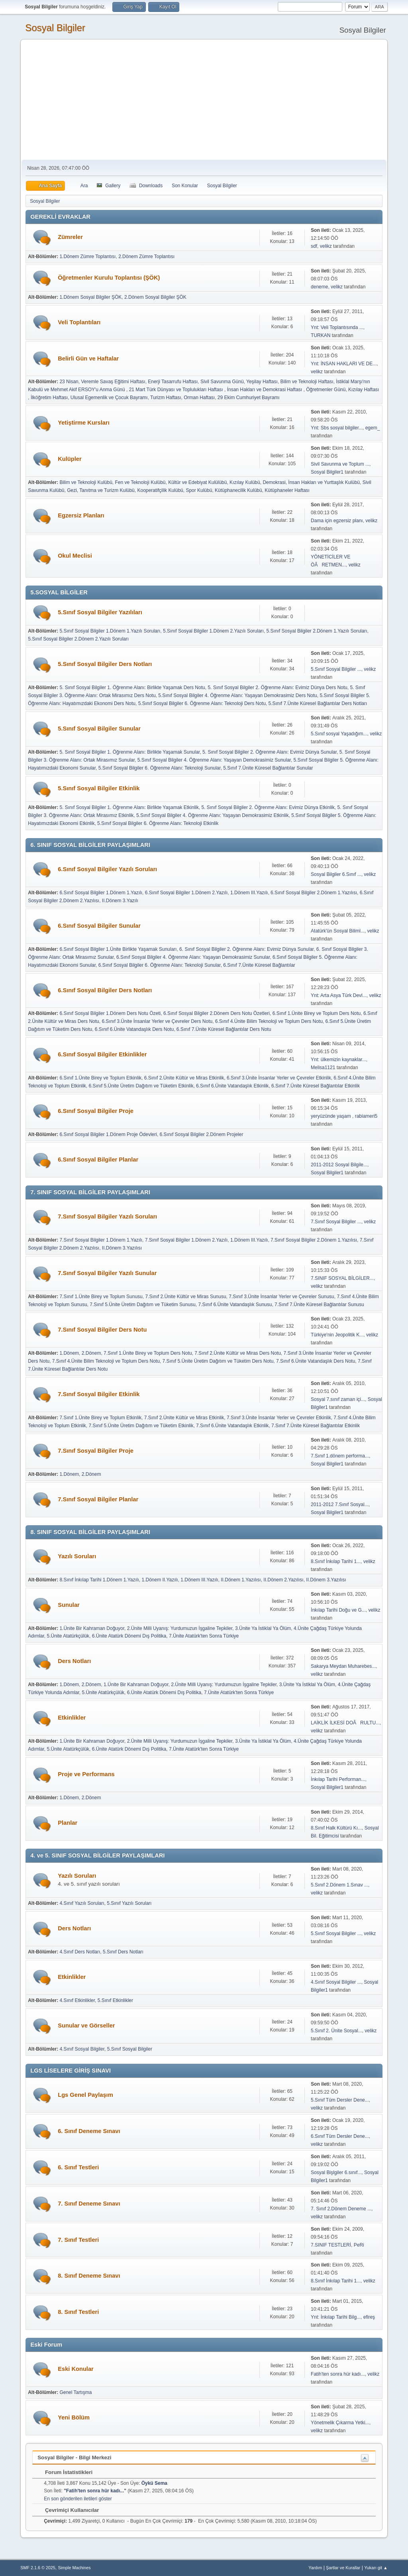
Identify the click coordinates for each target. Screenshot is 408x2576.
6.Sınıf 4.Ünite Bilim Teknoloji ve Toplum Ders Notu (269, 1021)
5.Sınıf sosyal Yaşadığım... (339, 734)
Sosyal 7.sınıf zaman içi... (338, 1399)
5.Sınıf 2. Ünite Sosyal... (336, 2030)
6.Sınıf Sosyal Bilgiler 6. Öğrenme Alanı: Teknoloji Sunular (159, 965)
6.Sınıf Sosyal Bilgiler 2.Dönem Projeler (201, 1134)
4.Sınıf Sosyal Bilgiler (81, 2049)
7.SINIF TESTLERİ (331, 2245)
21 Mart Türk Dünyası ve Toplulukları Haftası (176, 389)
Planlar (67, 1823)
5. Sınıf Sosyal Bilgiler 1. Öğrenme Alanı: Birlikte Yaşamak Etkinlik (128, 807)
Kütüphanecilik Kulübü (238, 490)
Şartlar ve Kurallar (343, 2567)
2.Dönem (91, 1353)
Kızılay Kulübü (245, 482)
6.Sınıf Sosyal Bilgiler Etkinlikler (102, 1054)
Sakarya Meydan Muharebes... (343, 1666)
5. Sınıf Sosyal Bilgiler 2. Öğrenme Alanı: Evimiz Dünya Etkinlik (267, 807)
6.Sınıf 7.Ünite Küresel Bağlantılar (259, 965)
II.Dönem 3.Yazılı (120, 900)
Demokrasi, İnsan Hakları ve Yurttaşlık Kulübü (311, 482)
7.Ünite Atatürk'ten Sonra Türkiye (204, 1636)
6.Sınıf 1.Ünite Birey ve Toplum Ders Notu (317, 1013)
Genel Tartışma (75, 2392)
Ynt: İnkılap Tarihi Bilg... (336, 2317)
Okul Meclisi (75, 555)
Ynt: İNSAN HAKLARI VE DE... (344, 363)
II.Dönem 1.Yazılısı (241, 1580)
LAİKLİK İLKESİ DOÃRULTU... (345, 1723)
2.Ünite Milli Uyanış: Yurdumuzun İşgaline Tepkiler (180, 1628)
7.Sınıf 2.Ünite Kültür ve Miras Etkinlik (184, 1417)
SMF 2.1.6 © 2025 (37, 2567)
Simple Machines (74, 2567)
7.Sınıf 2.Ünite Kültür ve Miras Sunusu (185, 1296)
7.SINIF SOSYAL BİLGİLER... (342, 1278)
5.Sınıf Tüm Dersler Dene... (340, 2100)
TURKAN (320, 335)
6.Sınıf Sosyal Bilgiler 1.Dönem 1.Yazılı (100, 892)
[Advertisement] (204, 100)
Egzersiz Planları (81, 515)
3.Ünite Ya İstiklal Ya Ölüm (263, 1628)
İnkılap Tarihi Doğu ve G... (338, 1610)
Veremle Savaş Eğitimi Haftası (113, 381)
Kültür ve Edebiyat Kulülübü (197, 482)
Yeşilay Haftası (262, 381)
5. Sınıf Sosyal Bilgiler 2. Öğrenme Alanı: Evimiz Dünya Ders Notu (277, 687)
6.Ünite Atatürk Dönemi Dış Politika (129, 1636)
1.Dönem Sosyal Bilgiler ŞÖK (90, 297)
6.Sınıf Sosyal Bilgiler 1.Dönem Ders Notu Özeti (110, 1013)
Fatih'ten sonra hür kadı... (338, 2374)
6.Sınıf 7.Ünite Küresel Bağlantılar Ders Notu (224, 1029)
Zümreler (70, 237)
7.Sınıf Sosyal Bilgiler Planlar (98, 1499)
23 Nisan (68, 381)
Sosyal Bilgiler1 (327, 472)
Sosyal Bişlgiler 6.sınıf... (336, 2172)
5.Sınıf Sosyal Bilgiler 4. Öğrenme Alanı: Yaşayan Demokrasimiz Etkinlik (212, 815)
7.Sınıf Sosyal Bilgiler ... (336, 1221)
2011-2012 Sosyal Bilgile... (339, 1165)
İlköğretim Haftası (49, 397)
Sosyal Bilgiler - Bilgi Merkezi (74, 2457)
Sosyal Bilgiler (55, 27)
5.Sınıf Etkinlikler (115, 2000)
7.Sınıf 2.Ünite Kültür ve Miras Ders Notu (237, 1353)
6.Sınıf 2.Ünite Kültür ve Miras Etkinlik (184, 1078)
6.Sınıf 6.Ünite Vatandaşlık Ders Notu (134, 1029)
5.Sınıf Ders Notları (123, 1952)
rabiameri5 (366, 1116)
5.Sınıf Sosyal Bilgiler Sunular (99, 728)
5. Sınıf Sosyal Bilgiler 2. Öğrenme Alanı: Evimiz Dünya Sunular (269, 752)
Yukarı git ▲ (376, 2567)
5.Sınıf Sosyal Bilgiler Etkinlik (98, 788)
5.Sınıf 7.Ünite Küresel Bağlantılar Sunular (268, 768)
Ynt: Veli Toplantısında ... (337, 327)
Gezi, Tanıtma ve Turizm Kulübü (101, 490)
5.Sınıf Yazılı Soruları (129, 1903)
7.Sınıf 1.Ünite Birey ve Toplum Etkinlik (100, 1417)
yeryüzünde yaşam (331, 1116)
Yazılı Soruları (77, 1556)
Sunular (69, 1605)
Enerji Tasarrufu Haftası (173, 381)
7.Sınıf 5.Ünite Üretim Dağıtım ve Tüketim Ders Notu (218, 1361)
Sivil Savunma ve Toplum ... (340, 464)
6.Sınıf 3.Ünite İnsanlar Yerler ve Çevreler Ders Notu (157, 1021)
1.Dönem (69, 1353)
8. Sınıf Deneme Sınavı (89, 2275)
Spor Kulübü (199, 490)
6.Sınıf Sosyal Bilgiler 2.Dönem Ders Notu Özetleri (216, 1013)
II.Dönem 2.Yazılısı (283, 1580)
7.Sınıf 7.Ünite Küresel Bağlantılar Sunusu (319, 1304)
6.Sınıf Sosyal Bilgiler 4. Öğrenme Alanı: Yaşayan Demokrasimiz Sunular (193, 957)
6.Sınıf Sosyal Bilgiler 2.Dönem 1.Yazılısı (314, 892)
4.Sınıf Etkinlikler (77, 2000)
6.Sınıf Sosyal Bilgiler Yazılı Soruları (107, 869)
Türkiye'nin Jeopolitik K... (337, 1335)
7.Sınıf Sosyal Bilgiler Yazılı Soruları (107, 1216)
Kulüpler (69, 459)
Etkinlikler (72, 1717)
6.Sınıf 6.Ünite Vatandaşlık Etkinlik (232, 1086)
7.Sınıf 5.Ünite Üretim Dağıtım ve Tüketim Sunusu (143, 1304)
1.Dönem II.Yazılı (160, 1580)
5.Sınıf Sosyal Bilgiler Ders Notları (105, 664)
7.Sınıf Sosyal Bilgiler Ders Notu (102, 1329)
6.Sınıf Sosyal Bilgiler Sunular (99, 926)
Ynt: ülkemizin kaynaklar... (338, 1059)
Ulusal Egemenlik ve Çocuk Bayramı (109, 397)
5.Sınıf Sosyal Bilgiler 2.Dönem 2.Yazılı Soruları (78, 639)
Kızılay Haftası (363, 389)
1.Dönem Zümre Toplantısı (87, 256)
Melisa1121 (323, 1067)
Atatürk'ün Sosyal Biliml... (338, 931)
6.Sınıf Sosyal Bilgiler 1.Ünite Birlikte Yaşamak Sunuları (118, 949)
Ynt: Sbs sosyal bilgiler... (337, 428)
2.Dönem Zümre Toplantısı (146, 256)
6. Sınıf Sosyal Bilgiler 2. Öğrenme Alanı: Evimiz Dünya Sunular (246, 949)
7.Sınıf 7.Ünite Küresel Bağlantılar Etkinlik (315, 1425)
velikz (326, 246)
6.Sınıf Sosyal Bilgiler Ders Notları (105, 990)
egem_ (372, 428)
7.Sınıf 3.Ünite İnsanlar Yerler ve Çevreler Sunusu (281, 1296)
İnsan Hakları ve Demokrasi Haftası (265, 389)
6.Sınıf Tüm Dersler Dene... (340, 2136)
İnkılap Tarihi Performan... (338, 1779)
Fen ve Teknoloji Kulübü (140, 482)
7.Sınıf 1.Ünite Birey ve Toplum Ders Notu (148, 1353)
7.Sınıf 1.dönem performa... (340, 1456)
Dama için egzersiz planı (337, 520)
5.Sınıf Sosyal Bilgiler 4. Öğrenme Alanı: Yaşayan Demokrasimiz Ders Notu (237, 695)
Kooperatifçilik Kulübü (160, 490)
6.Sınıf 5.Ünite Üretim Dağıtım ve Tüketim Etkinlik (141, 1086)
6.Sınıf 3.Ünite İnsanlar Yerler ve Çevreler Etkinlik (279, 1078)
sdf (314, 246)
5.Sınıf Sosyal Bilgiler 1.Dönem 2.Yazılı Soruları (213, 631)
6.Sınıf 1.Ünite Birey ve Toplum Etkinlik (100, 1078)
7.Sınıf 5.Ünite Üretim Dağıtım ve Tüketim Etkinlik (141, 1425)
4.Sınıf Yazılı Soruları (81, 1903)
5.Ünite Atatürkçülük (68, 1636)
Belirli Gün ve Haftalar (88, 358)
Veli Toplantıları (79, 322)
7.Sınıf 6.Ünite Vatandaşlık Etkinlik (232, 1425)
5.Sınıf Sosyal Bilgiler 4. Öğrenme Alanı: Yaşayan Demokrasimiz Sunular (214, 760)
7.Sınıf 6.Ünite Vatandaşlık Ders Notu (315, 1361)
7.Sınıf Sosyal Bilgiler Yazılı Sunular (107, 1273)
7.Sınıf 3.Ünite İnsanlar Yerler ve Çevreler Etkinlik (279, 1417)
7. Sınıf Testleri (78, 2240)
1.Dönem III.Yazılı (249, 892)
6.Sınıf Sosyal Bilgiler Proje (95, 1111)
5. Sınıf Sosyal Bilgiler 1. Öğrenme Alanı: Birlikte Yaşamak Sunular (129, 752)
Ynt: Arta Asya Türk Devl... (339, 995)
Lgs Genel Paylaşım (85, 2095)
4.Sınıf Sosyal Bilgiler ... (336, 1982)
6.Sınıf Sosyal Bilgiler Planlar (98, 1159)
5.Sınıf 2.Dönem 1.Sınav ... (339, 1885)
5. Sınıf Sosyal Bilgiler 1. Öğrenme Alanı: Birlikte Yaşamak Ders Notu (132, 687)
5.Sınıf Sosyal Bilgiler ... (336, 669)
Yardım (315, 2567)
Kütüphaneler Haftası (287, 490)
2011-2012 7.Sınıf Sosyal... (340, 1504)
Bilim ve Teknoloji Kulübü (85, 482)
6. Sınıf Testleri (78, 2167)
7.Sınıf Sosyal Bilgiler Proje (95, 1451)
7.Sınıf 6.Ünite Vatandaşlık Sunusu (235, 1304)
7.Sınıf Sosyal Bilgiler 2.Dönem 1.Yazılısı (314, 1240)
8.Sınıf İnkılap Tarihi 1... (336, 1561)
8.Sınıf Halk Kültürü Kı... (336, 1828)
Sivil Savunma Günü (222, 381)
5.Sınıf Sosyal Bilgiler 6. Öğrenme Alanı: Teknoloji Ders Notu (202, 703)
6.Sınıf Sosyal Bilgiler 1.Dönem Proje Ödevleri (108, 1134)
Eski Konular (76, 2369)
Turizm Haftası (165, 397)
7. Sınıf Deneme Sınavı (89, 2203)
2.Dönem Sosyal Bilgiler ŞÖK (155, 297)
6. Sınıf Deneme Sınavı (89, 2131)
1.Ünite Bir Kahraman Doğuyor (91, 1628)
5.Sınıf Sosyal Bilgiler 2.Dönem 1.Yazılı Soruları (317, 631)
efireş (369, 2317)
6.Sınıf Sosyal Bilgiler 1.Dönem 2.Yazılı (186, 892)
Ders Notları (74, 1661)
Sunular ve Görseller (86, 2025)
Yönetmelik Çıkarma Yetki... (340, 2422)
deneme (319, 287)
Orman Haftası (199, 397)
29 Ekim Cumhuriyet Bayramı (249, 397)
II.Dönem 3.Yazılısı (122, 1248)
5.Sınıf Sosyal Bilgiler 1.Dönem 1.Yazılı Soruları (109, 631)
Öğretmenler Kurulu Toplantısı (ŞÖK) (109, 277)
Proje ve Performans (86, 1774)
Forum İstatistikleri (64, 2472)
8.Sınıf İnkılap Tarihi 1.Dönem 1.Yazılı (99, 1580)
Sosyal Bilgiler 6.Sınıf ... (336, 874)
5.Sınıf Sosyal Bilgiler (129, 2049)
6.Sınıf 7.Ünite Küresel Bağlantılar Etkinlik (315, 1086)
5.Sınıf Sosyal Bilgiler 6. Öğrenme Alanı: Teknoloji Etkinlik (157, 823)
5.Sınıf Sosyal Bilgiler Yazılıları (100, 612)
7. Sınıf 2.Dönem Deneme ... (341, 2209)
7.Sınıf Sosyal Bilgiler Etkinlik (98, 1394)
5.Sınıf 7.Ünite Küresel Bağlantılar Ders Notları (318, 703)
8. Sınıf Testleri (78, 2312)
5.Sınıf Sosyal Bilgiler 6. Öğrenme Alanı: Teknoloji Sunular (159, 768)
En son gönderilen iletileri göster (78, 2499)
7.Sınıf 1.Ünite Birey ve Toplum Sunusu (100, 1296)
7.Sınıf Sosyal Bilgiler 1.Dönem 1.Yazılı (100, 1240)
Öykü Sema (154, 2483)
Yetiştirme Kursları (84, 422)
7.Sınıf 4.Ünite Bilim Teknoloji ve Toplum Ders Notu (106, 1361)
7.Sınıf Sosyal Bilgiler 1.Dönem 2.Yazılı (186, 1240)
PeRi (359, 2245)
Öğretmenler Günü (325, 389)
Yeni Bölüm (74, 2417)
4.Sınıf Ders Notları (79, 1952)
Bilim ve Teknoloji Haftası (306, 381)
